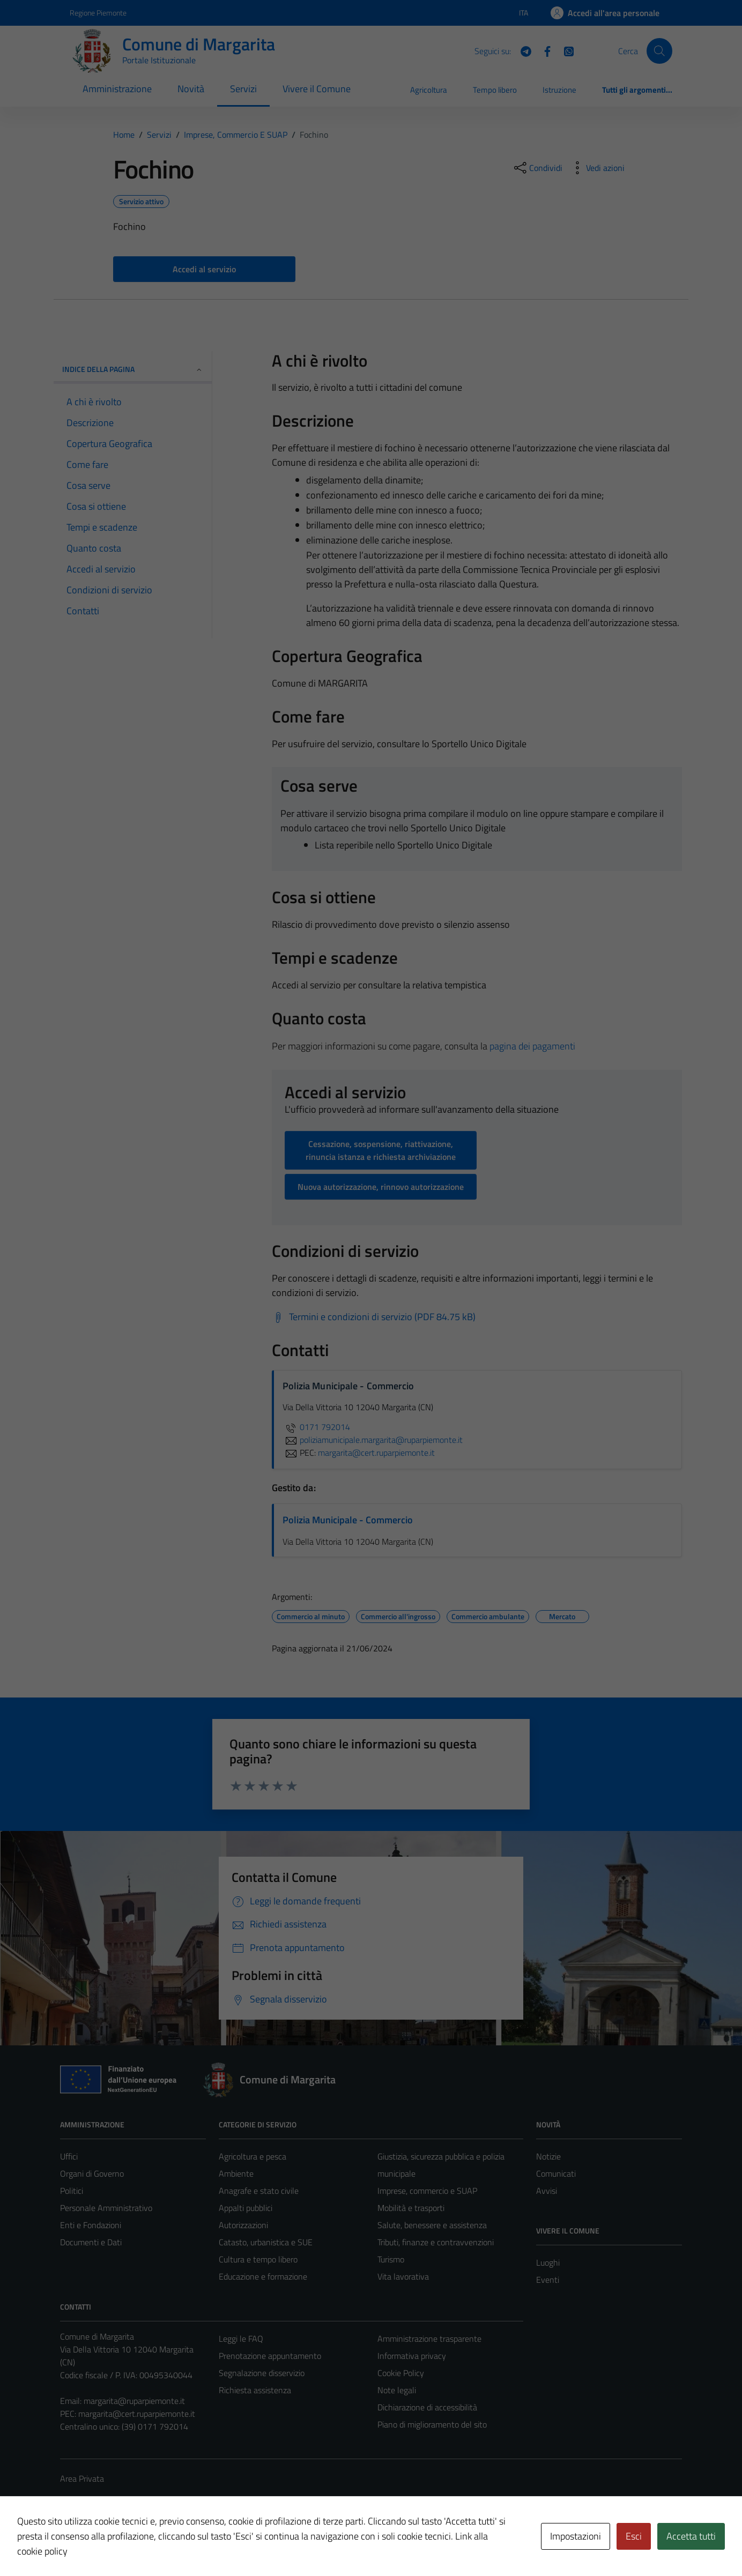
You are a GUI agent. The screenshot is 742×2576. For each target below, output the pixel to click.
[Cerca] (659, 51)
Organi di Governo (92, 2173)
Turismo (390, 2259)
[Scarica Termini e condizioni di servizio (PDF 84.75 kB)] (374, 1316)
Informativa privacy (411, 2355)
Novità (190, 88)
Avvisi (546, 2190)
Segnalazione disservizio (262, 2372)
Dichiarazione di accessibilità (427, 2407)
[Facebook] (543, 50)
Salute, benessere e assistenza (432, 2224)
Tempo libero (495, 90)
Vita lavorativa (403, 2276)
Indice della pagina (132, 369)
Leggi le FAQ (241, 2338)
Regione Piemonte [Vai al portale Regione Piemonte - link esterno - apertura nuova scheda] (98, 12)
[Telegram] (521, 50)
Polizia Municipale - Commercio (348, 1520)
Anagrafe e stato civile (259, 2190)
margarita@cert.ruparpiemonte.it (136, 2413)
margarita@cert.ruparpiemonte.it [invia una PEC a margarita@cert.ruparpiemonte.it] (376, 1452)
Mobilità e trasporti (410, 2207)
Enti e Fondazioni (90, 2224)
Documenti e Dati (91, 2242)
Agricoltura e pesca (252, 2156)
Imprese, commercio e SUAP (427, 2190)
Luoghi (548, 2262)
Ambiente (236, 2173)
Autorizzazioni (243, 2224)
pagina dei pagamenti (532, 1046)
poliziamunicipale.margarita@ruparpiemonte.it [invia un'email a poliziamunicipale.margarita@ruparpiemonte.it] (373, 1439)
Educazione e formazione (263, 2276)
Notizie (548, 2156)
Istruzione (559, 90)
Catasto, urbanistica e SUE (266, 2242)
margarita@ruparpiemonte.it (134, 2400)
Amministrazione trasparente (429, 2338)
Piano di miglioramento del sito (432, 2424)
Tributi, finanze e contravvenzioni (435, 2242)
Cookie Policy (400, 2372)
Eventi (547, 2279)
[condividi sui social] (537, 167)
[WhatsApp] (564, 50)
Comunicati (556, 2173)
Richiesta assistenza (255, 2390)
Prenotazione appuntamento (270, 2355)
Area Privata (82, 2478)
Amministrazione (117, 88)
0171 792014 (316, 1426)
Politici (71, 2190)
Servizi (243, 88)
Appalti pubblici (245, 2207)
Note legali (396, 2390)
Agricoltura (428, 90)
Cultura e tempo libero (258, 2259)
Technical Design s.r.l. (133, 2545)
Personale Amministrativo (106, 2207)
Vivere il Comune (317, 88)
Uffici (69, 2156)
